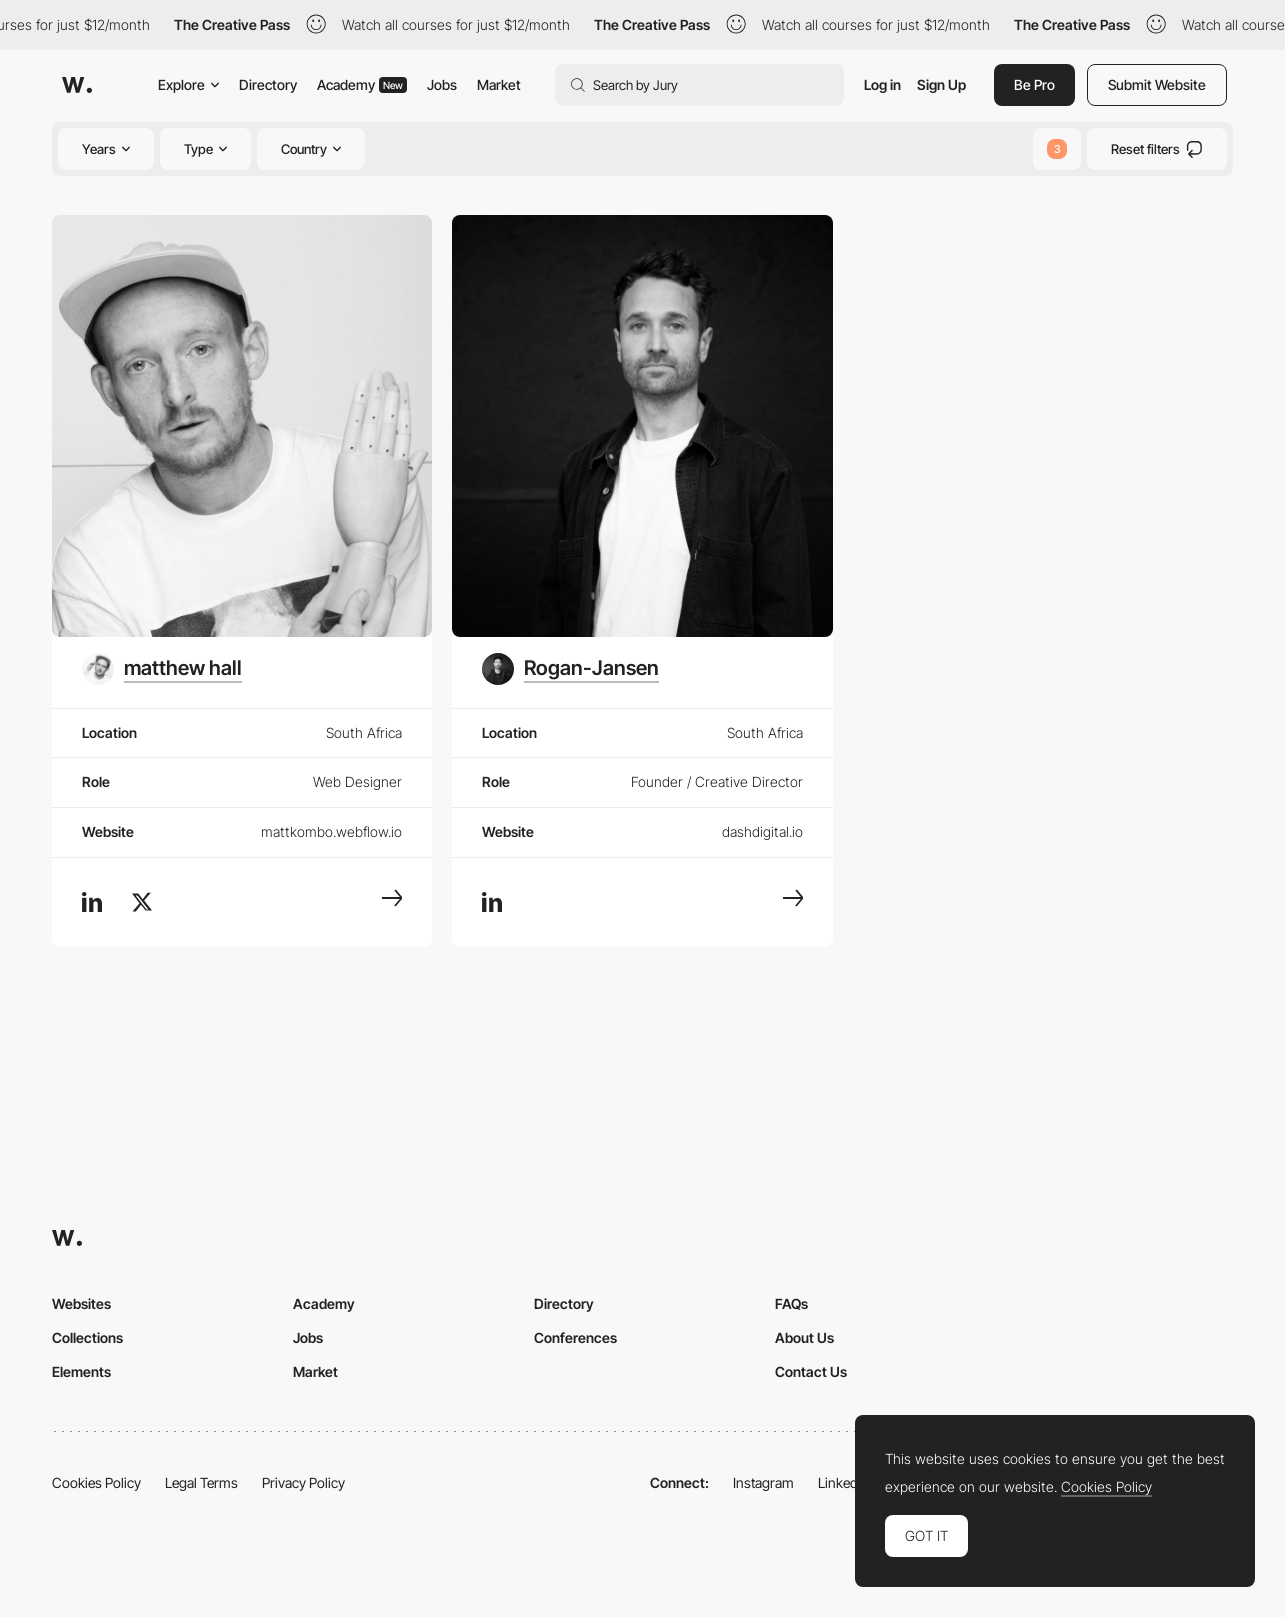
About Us (804, 1337)
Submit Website (1157, 84)
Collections (87, 1337)
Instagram (763, 1482)
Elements (81, 1371)
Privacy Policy (303, 1482)
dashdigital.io (762, 831)
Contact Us (811, 1371)
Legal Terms (201, 1482)
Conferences (575, 1337)
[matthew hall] (162, 669)
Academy (362, 84)
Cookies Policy (96, 1482)
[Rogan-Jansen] (570, 669)
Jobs (442, 84)
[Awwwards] (77, 85)
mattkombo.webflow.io (331, 831)
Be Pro (1034, 84)
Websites (81, 1303)
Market (499, 84)
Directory (268, 84)
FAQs (791, 1303)
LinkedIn (843, 1482)
